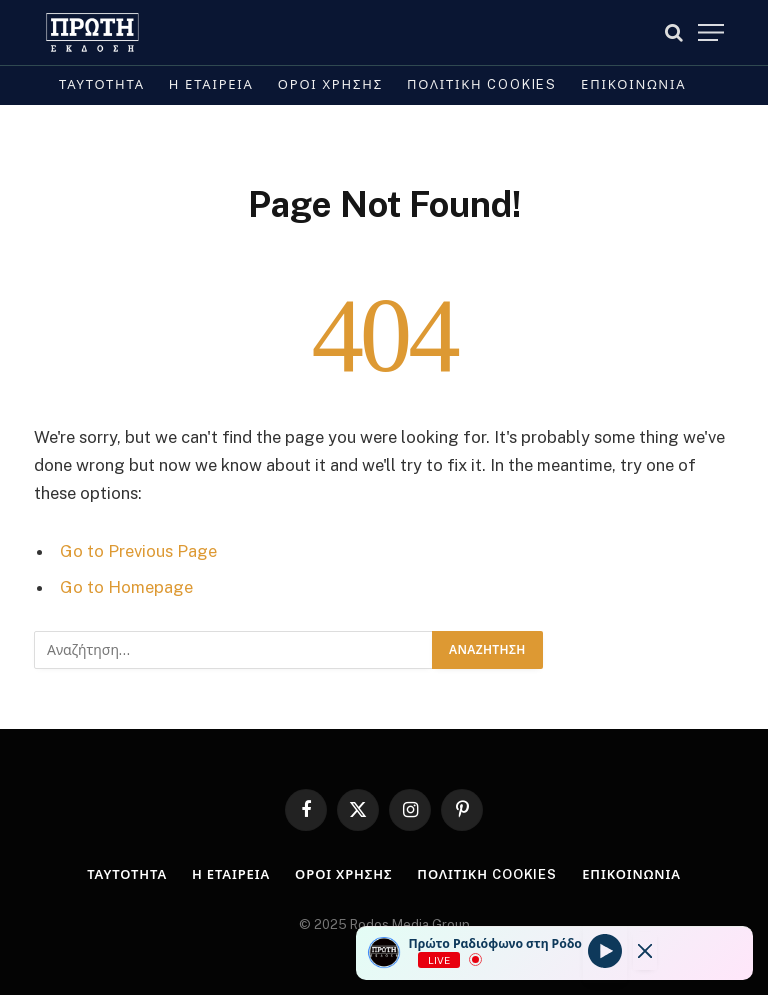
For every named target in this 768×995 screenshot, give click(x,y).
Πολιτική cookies (482, 84)
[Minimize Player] (645, 951)
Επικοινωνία (633, 84)
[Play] (605, 951)
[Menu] (711, 32)
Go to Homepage (126, 587)
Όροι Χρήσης (330, 84)
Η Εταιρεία (211, 84)
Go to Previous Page (138, 551)
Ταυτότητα (102, 84)
